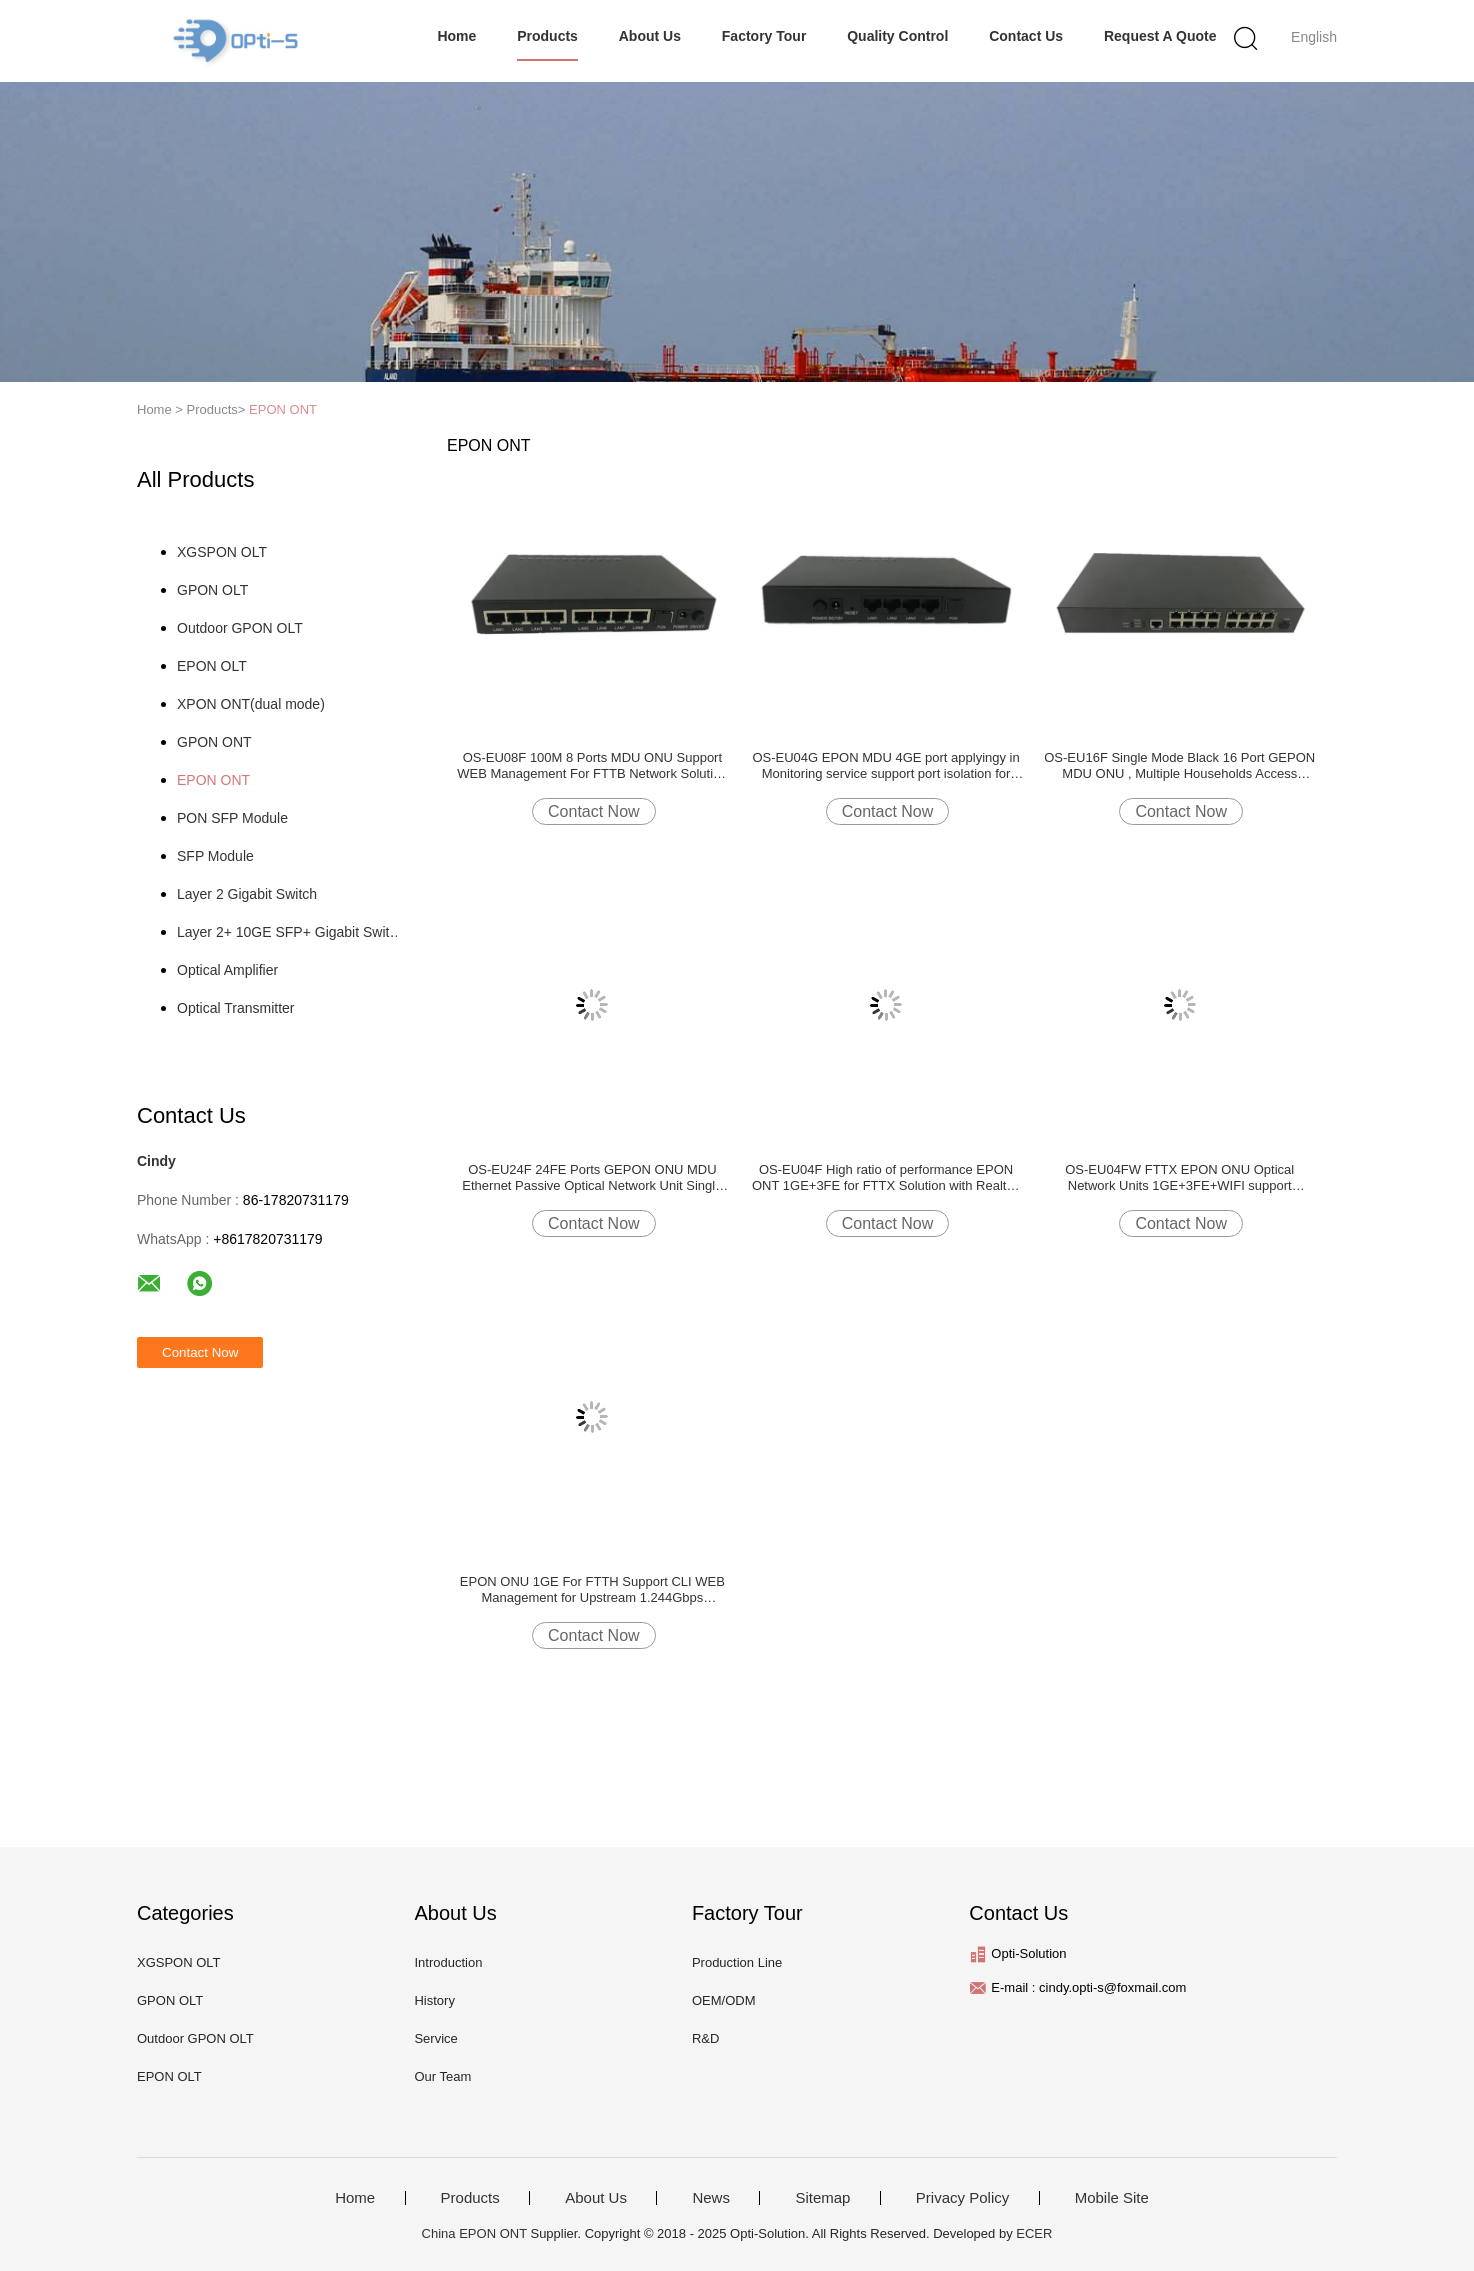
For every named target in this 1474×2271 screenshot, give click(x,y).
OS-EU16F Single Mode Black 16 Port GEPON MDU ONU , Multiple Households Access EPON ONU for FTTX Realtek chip (1179, 766)
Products (547, 36)
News (711, 2198)
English (1314, 37)
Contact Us (1026, 36)
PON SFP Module (232, 818)
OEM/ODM (724, 2000)
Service (435, 2038)
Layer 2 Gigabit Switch (247, 894)
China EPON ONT (474, 2233)
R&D (705, 2038)
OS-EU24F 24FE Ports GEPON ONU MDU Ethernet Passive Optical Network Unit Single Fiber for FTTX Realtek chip (592, 1178)
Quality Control (897, 36)
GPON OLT (212, 590)
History (434, 2000)
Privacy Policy (962, 2198)
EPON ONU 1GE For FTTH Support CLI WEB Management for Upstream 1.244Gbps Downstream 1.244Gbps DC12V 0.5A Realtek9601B (592, 1590)
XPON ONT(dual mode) (251, 704)
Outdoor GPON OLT (240, 628)
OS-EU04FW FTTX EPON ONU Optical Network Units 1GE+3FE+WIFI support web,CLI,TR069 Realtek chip (1179, 1178)
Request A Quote (1160, 36)
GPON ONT (214, 742)
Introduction (448, 1962)
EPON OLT (212, 666)
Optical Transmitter (235, 1008)
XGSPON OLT (222, 552)
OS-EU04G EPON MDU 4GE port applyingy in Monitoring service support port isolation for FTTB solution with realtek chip (885, 766)
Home (456, 36)
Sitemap (822, 2198)
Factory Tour (764, 36)
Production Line (737, 1962)
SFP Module (215, 856)
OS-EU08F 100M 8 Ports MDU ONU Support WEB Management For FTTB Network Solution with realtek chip (592, 766)
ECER (1034, 2233)
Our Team (442, 2076)
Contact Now (594, 811)
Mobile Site (1112, 2198)
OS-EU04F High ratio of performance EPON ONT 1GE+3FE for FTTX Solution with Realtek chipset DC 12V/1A (886, 1178)
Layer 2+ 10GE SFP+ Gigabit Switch (290, 932)
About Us (650, 36)
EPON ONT (283, 409)
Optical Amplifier (227, 970)
